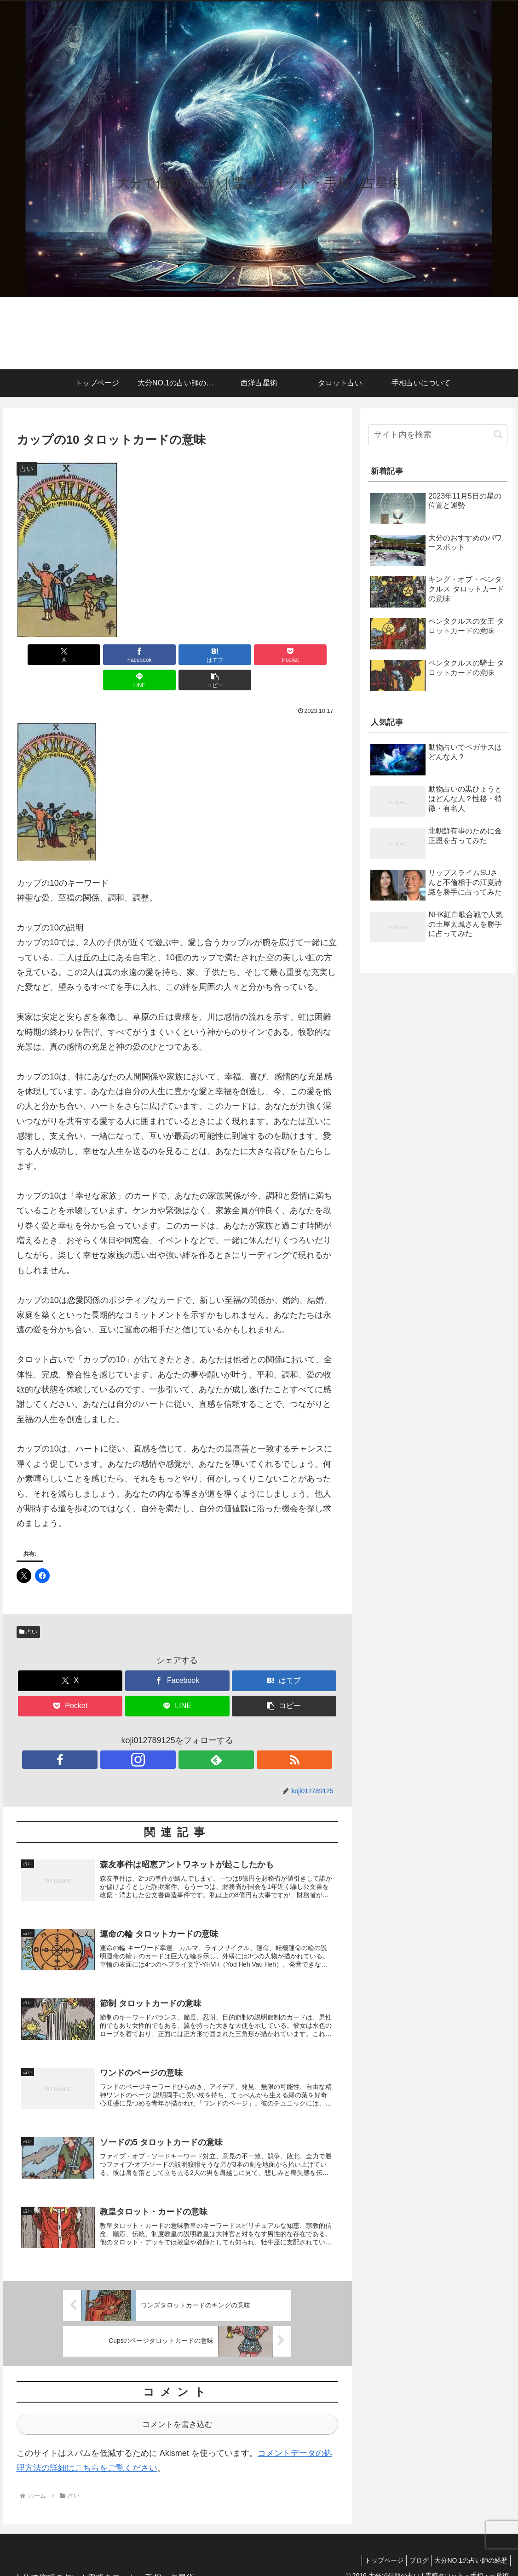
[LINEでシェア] (258, 654)
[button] (312, 654)
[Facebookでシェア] (96, 654)
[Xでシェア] (42, 654)
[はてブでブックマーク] (150, 654)
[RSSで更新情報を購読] (209, 1734)
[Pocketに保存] (204, 654)
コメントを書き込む (177, 2410)
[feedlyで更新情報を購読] (187, 1734)
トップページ (374, 2547)
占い (28, 1606)
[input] (437, 435)
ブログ (413, 2547)
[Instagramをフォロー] (166, 1734)
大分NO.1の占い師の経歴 (469, 2547)
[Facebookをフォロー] (145, 1734)
